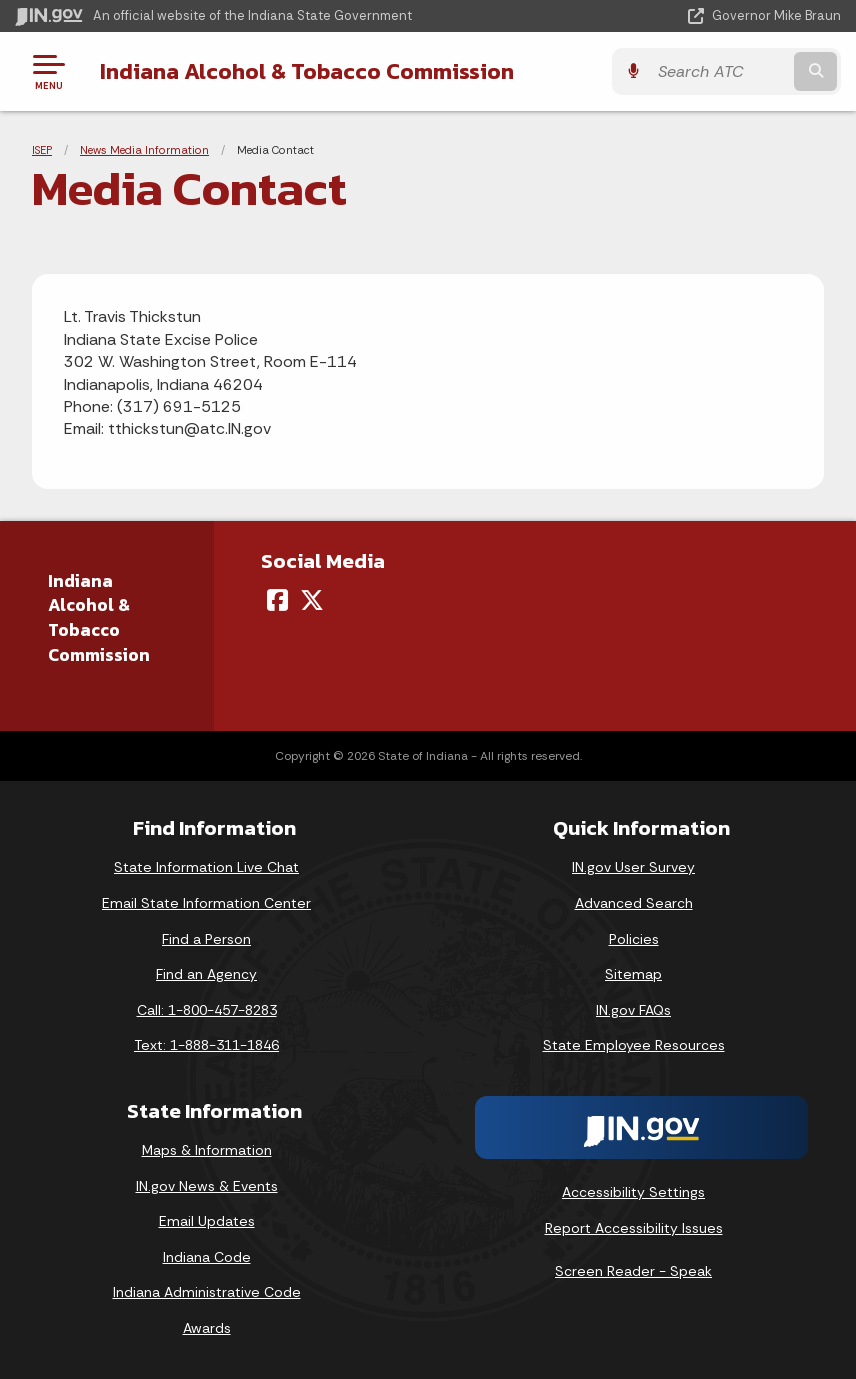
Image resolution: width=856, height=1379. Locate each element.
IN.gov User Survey (633, 867)
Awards (207, 1328)
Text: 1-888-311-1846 (206, 1045)
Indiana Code (207, 1257)
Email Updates (207, 1221)
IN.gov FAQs (633, 1010)
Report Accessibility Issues (634, 1228)
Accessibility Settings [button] (633, 1192)
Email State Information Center (206, 903)
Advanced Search (634, 903)
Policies (634, 939)
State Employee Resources (634, 1045)
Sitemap (633, 974)
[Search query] (719, 71)
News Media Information (144, 150)
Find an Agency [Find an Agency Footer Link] (206, 974)
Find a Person (206, 939)
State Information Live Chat (206, 867)
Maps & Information (207, 1150)
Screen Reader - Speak (633, 1271)
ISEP (42, 150)
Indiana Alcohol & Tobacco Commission (307, 71)
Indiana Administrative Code (207, 1292)
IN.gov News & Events (207, 1186)
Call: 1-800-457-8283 (207, 1010)
